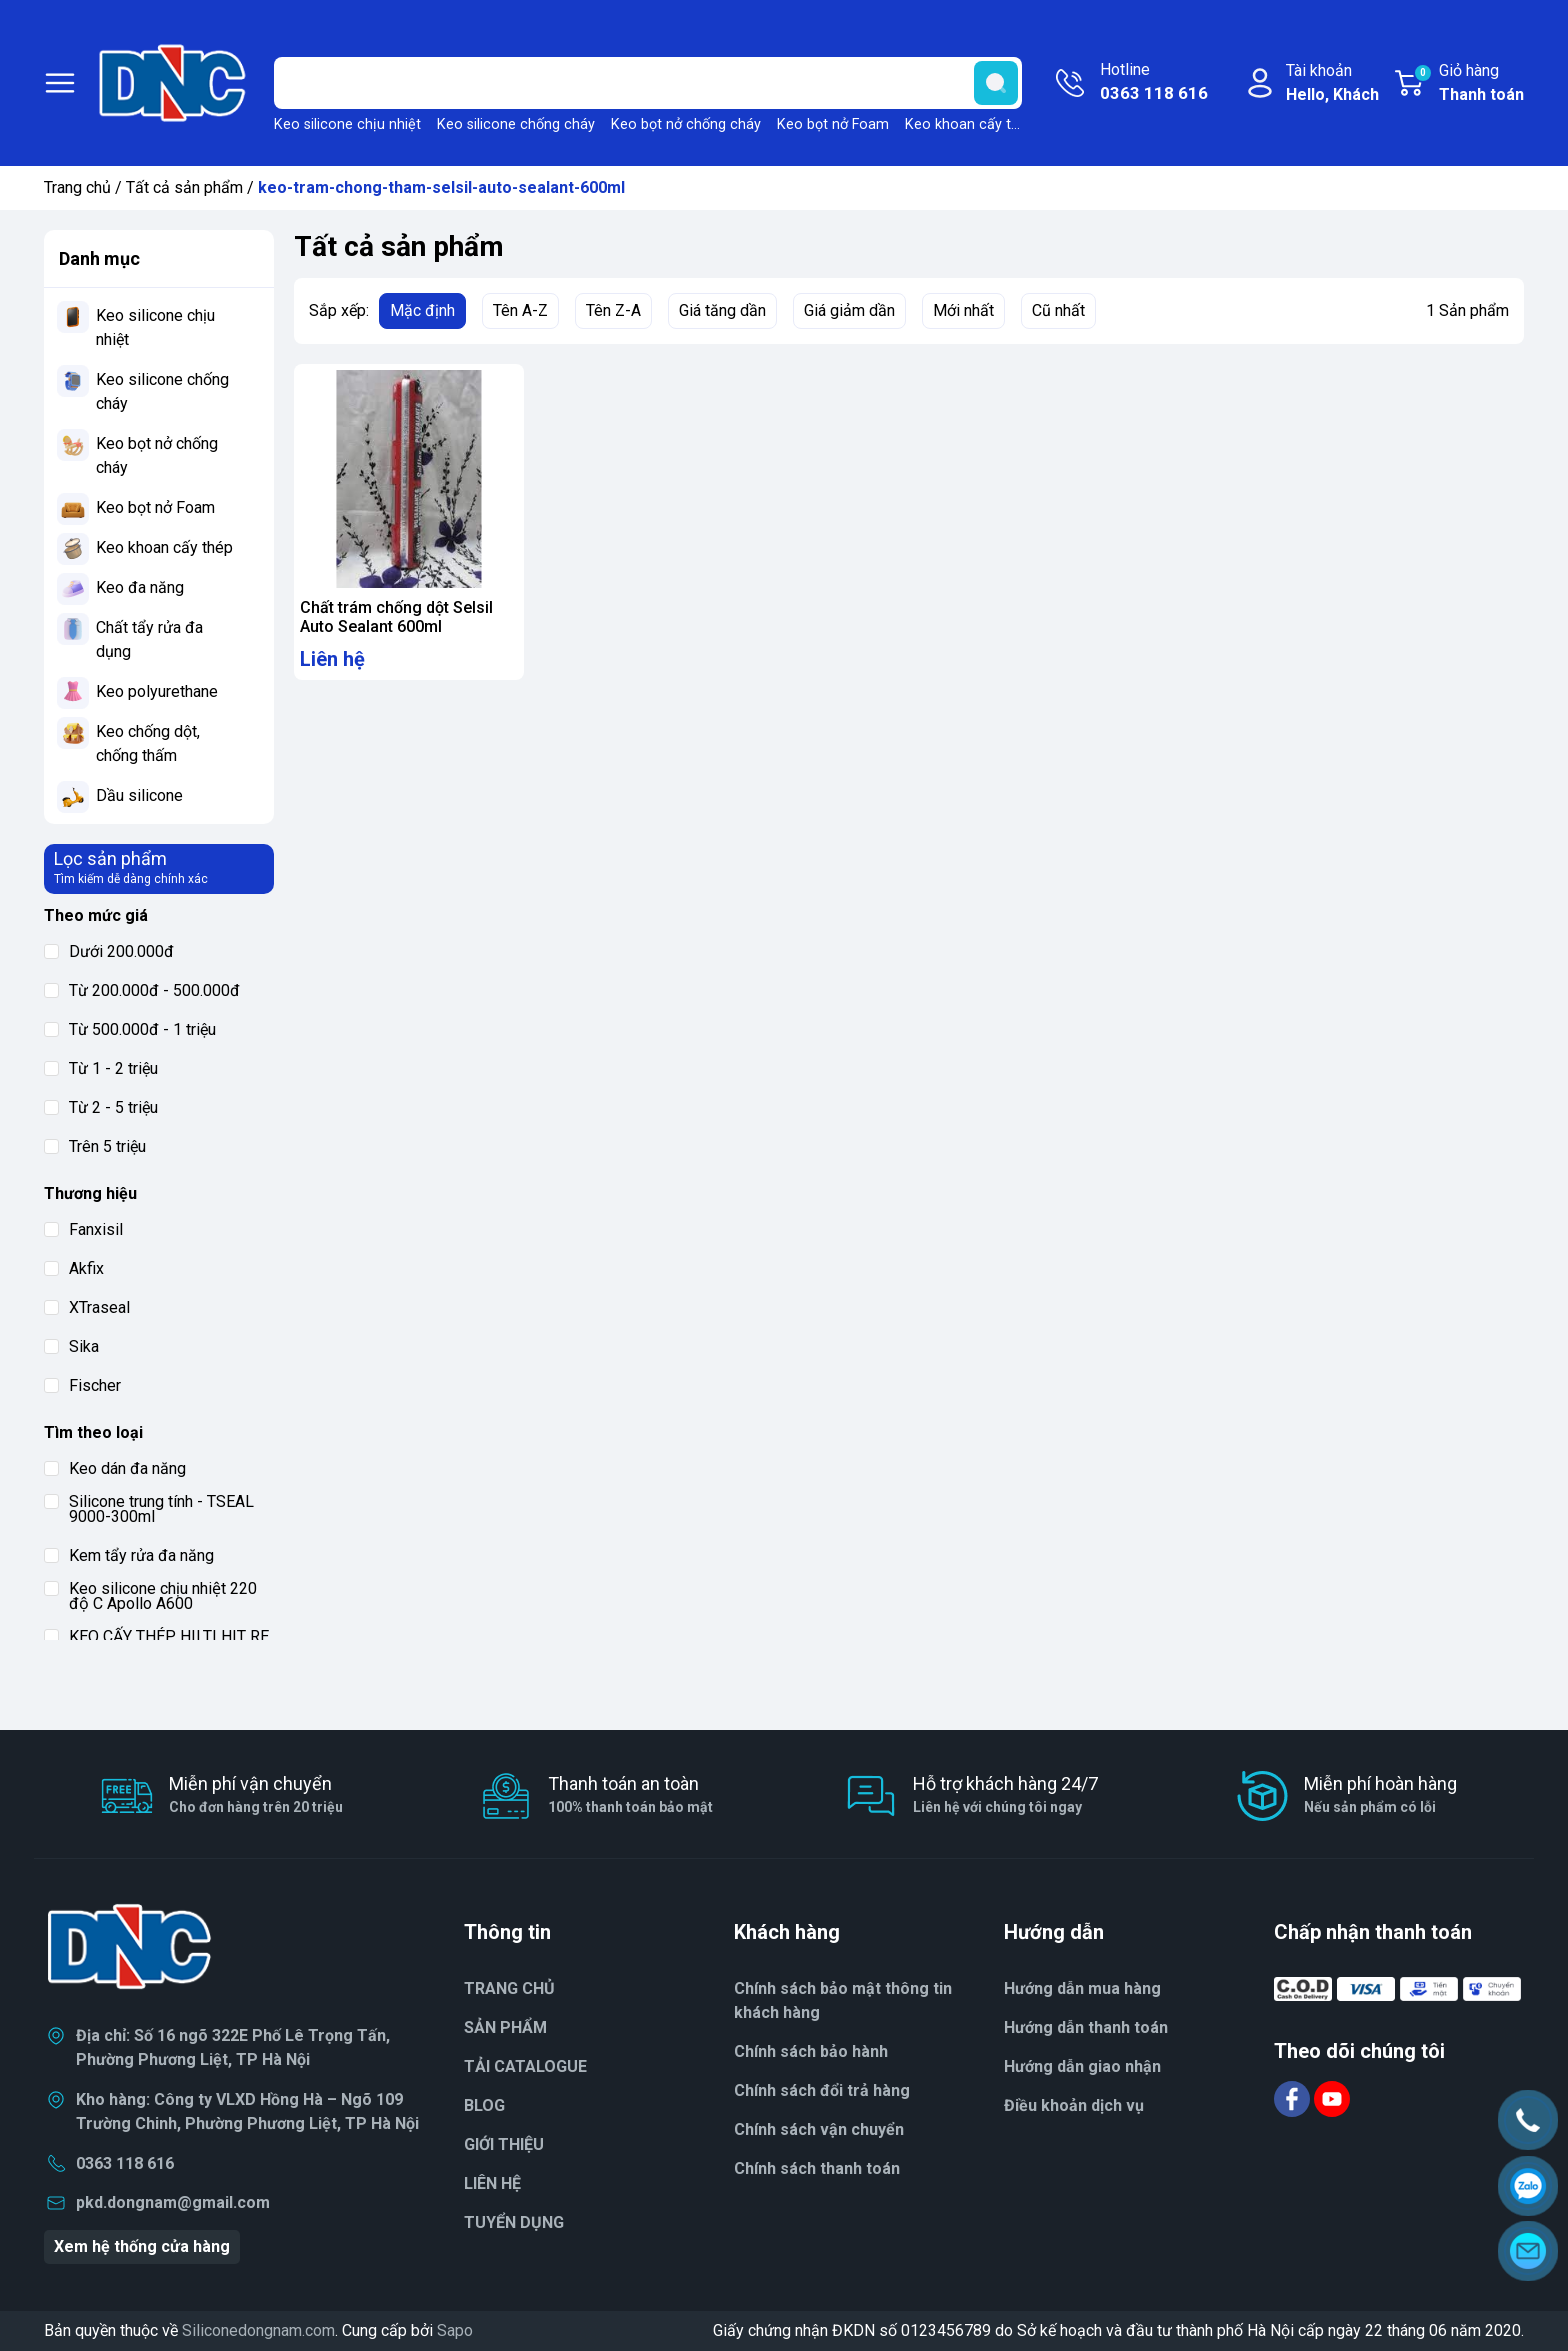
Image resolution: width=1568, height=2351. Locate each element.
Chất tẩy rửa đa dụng (149, 639)
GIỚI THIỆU (504, 2144)
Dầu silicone (139, 795)
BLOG (484, 2105)
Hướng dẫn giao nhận (1082, 2066)
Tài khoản (1332, 84)
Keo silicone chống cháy (516, 124)
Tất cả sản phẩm (184, 187)
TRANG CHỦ (509, 1988)
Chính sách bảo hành (811, 2051)
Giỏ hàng (1468, 84)
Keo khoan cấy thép (970, 124)
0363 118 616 (125, 2163)
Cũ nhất (1058, 310)
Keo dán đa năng (115, 1468)
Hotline (1154, 83)
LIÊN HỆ (492, 2183)
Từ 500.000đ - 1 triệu (130, 1029)
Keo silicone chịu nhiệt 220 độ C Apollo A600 (150, 1596)
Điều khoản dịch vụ (1074, 2105)
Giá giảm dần (849, 310)
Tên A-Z (520, 310)
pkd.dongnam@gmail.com (173, 2202)
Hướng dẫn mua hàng (1082, 1988)
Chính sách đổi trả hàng (822, 2090)
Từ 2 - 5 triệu (101, 1107)
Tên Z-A (613, 310)
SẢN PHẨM (505, 2027)
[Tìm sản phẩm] (648, 83)
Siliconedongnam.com (258, 2330)
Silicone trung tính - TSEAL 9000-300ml (149, 1509)
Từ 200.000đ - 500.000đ (142, 990)
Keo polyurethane (157, 691)
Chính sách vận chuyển (819, 2129)
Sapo (455, 2330)
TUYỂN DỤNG (514, 2222)
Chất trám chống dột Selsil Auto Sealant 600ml (396, 617)
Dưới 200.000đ (109, 951)
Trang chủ (77, 187)
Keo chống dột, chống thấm (148, 743)
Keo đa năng (140, 587)
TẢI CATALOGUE (525, 2066)
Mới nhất (963, 310)
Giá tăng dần (722, 310)
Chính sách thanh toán (817, 2168)
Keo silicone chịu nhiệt (347, 124)
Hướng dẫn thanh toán (1086, 2027)
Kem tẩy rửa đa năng (129, 1555)
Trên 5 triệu (95, 1146)
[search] (996, 83)
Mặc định (422, 310)
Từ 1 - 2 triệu (101, 1068)
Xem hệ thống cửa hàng (142, 2246)
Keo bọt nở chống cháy (686, 124)
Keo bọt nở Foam (833, 124)
